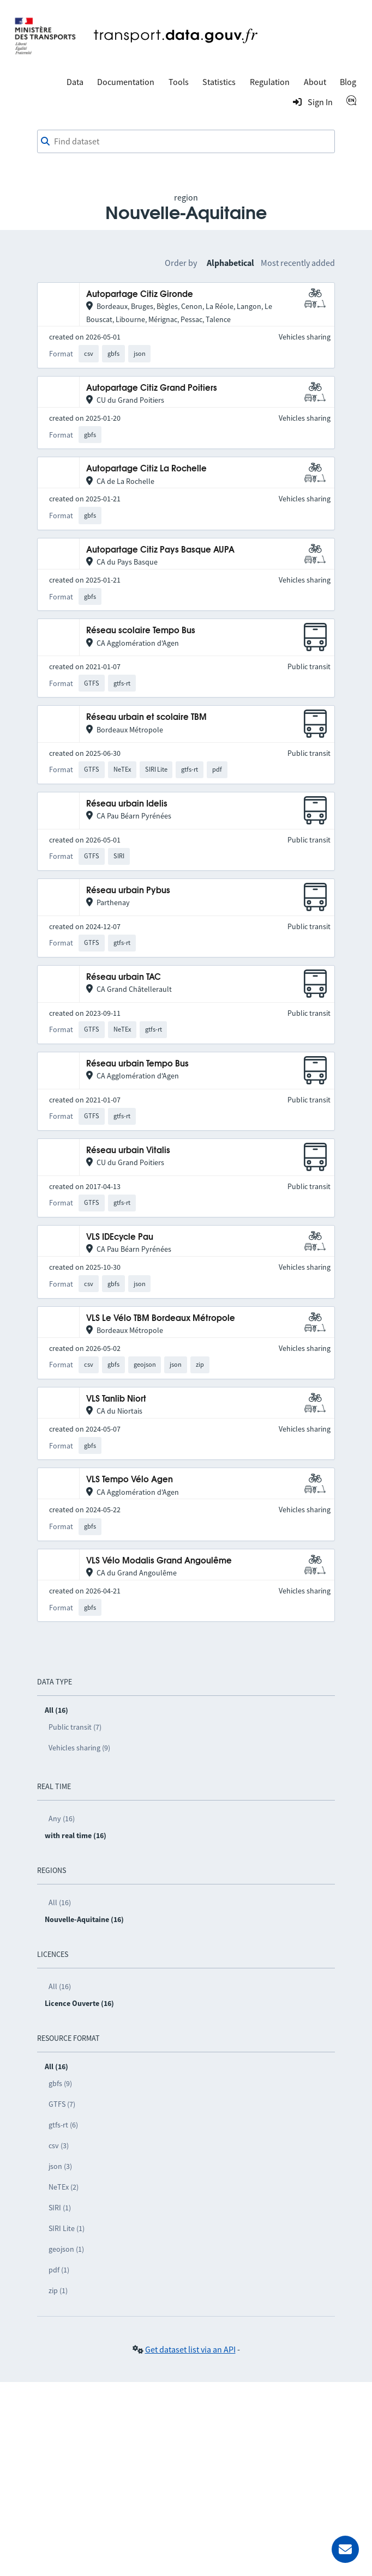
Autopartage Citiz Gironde (139, 294)
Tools (179, 81)
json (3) (60, 2166)
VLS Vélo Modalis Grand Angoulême (159, 1561)
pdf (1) (59, 2270)
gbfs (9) (60, 2083)
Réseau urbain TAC (123, 977)
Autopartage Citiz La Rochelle (146, 469)
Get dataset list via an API (190, 2349)
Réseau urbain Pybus (128, 891)
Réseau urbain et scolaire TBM (146, 717)
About (315, 81)
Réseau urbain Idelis (126, 804)
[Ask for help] (345, 2549)
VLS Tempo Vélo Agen (129, 1480)
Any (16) (62, 1818)
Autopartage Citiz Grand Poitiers (151, 388)
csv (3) (59, 2145)
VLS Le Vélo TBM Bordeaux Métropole (160, 1318)
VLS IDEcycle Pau (119, 1237)
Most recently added (298, 262)
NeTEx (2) (64, 2187)
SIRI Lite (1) (67, 2228)
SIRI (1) (60, 2208)
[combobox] (186, 142)
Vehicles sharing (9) (79, 1748)
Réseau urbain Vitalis (128, 1151)
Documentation (125, 81)
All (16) (60, 1902)
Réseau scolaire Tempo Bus (140, 631)
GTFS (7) (62, 2104)
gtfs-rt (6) (63, 2125)
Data (75, 81)
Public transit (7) (75, 1727)
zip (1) (58, 2290)
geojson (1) (66, 2249)
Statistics (219, 81)
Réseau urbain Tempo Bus (137, 1064)
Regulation (270, 81)
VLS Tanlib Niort (116, 1399)
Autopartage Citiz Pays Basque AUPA (160, 550)
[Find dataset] (186, 142)
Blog (348, 81)
